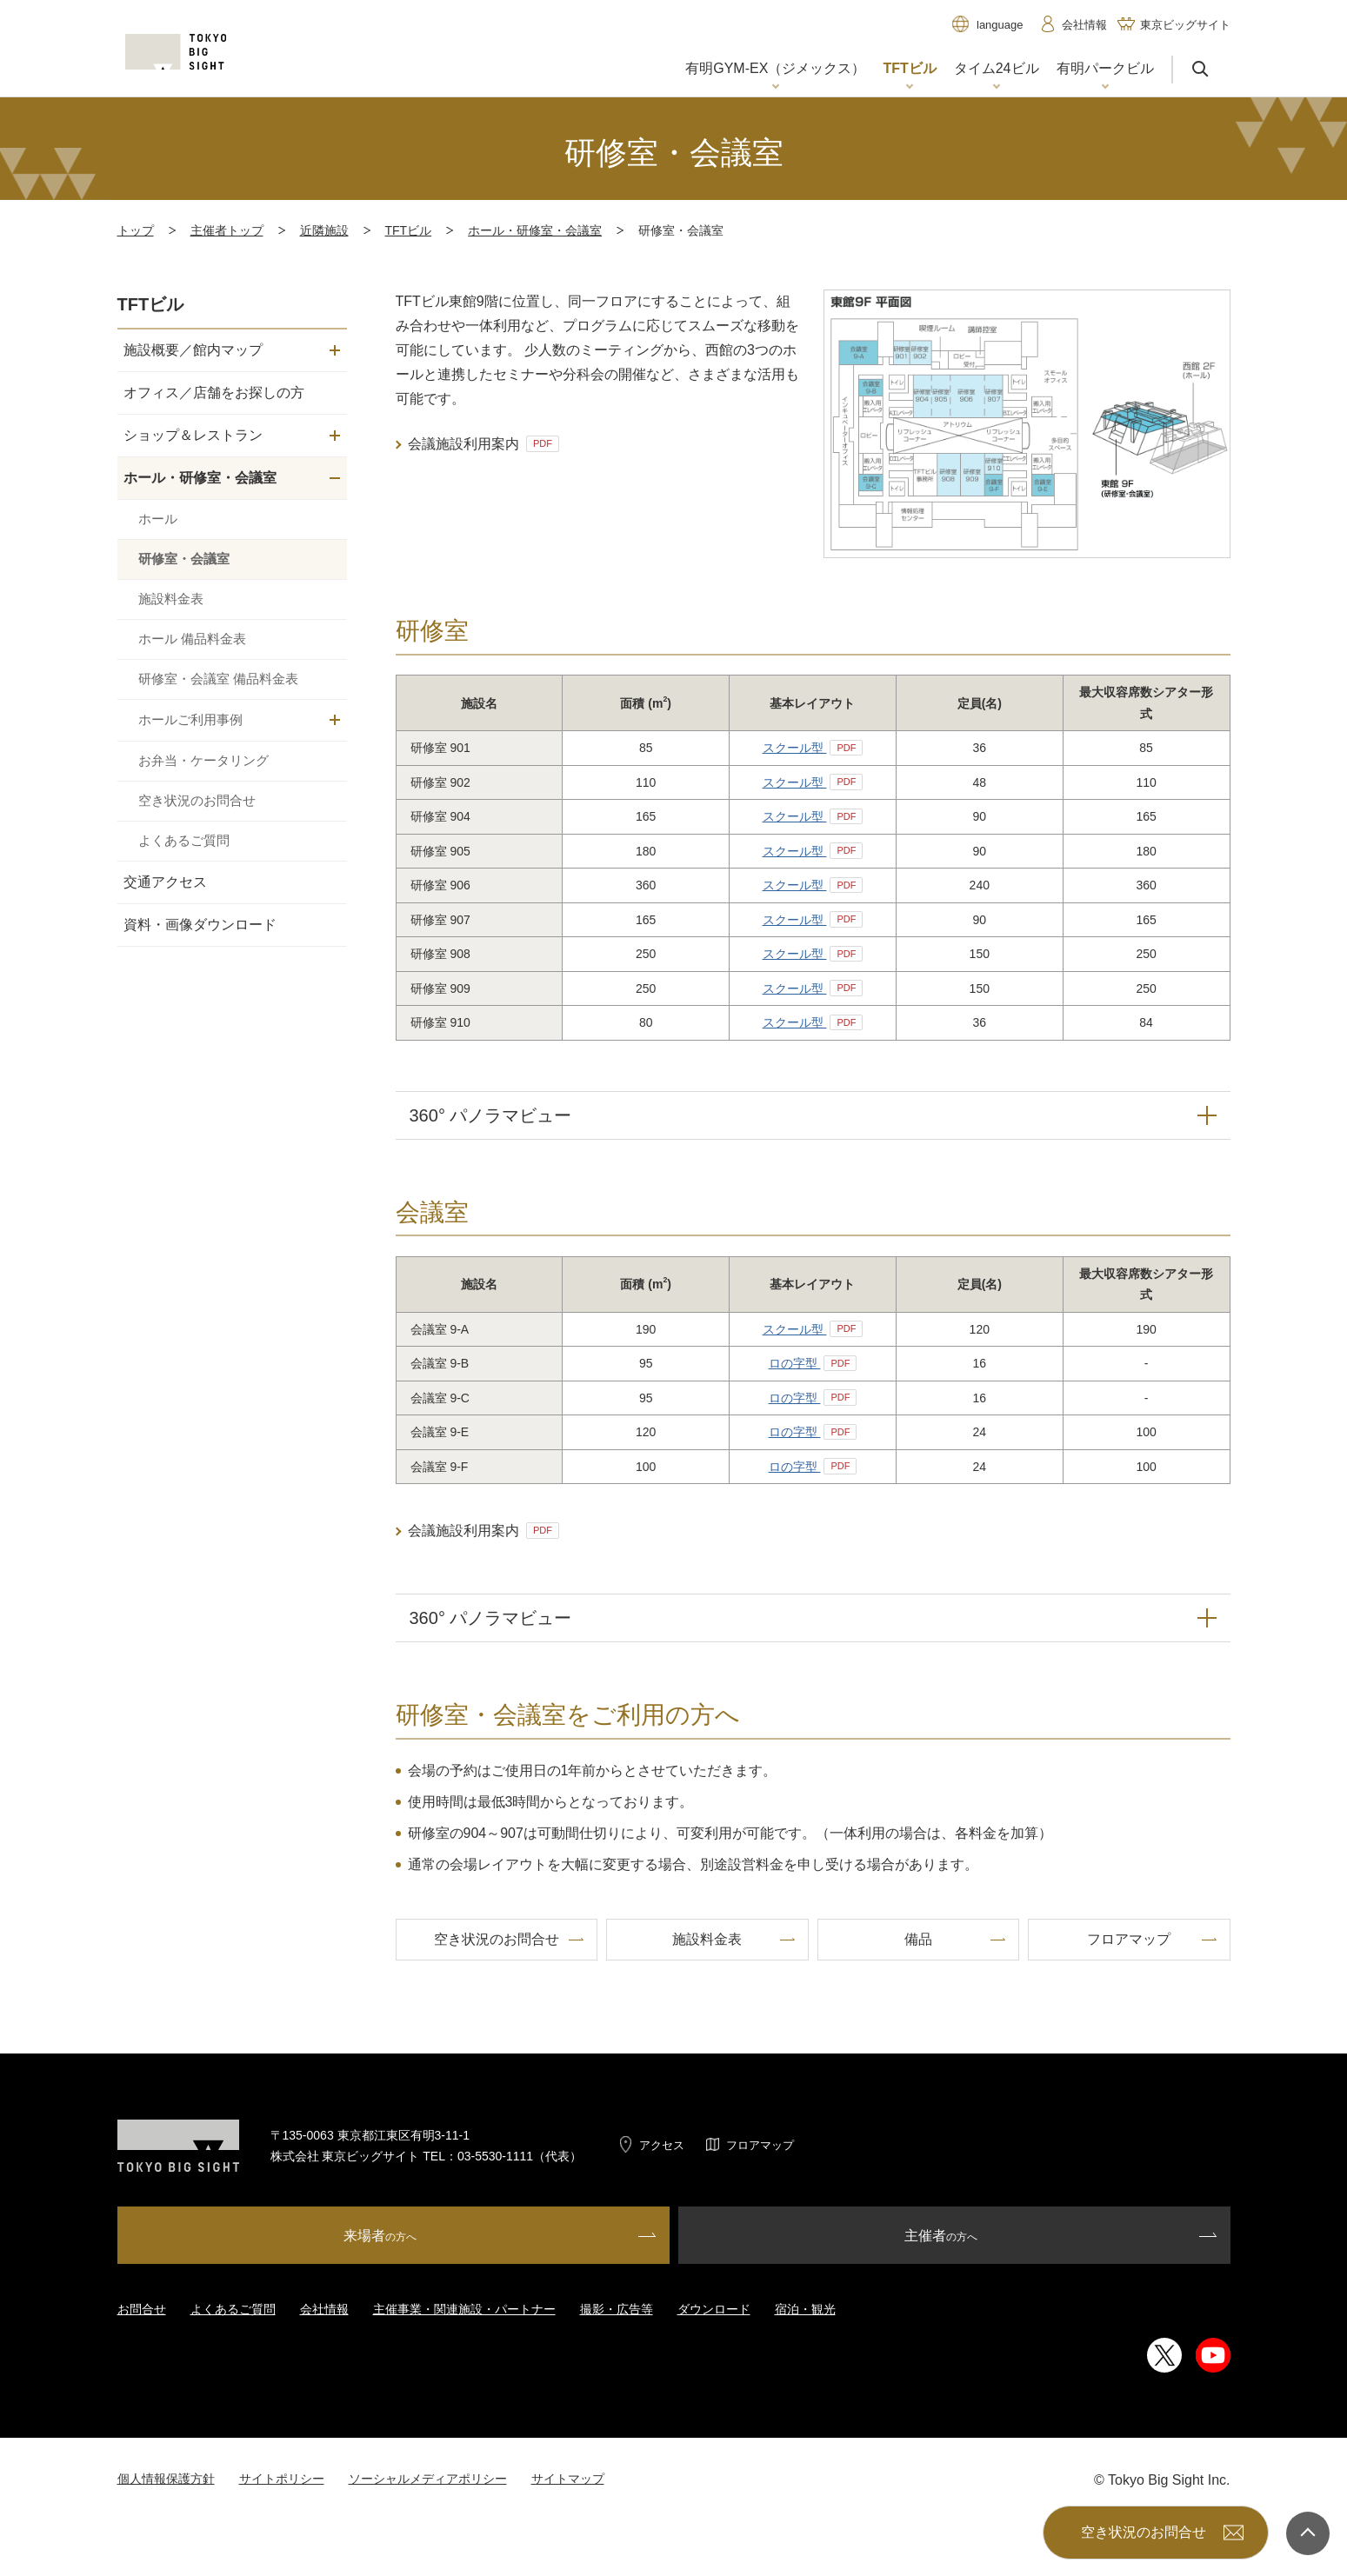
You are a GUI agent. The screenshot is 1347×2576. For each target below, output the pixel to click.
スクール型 (813, 748)
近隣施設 (324, 230)
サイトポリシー (281, 2479)
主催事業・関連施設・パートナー (464, 2309)
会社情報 (324, 2309)
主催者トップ (226, 230)
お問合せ (141, 2309)
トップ (135, 230)
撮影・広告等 (616, 2309)
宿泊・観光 (805, 2309)
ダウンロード (713, 2309)
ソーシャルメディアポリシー (428, 2479)
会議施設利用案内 (483, 444)
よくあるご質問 (233, 2309)
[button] (775, 70)
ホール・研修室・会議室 (535, 230)
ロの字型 (813, 1363)
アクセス (661, 2145)
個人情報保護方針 (166, 2479)
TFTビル (408, 230)
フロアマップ (760, 2145)
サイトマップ (567, 2479)
